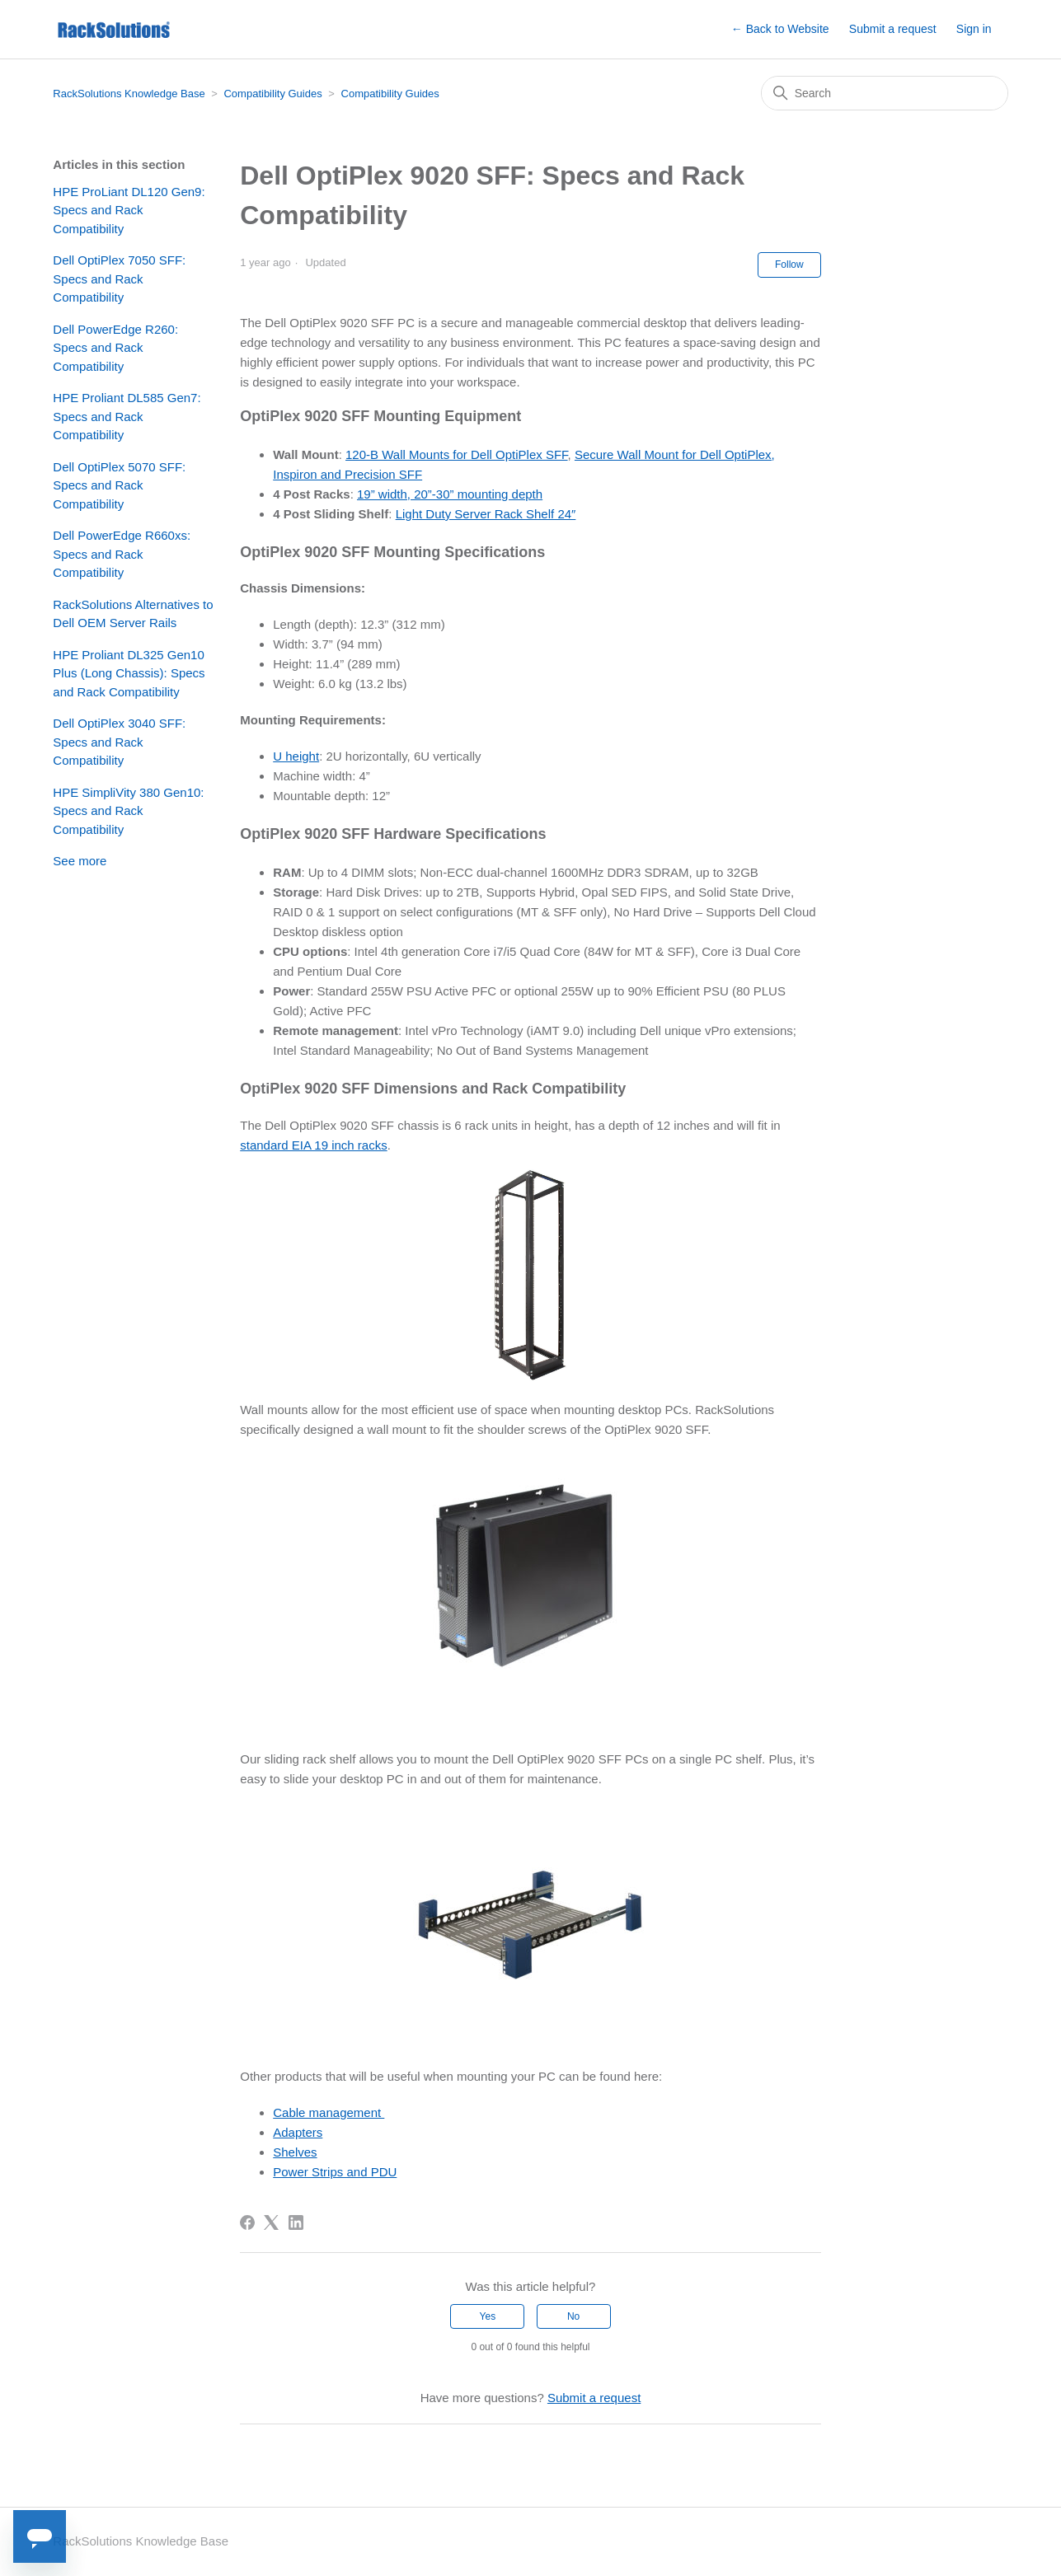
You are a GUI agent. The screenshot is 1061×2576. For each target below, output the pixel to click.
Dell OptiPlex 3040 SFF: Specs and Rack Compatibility (119, 741)
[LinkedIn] (296, 2222)
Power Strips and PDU (335, 2172)
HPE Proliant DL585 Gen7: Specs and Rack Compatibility (126, 416)
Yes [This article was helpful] (488, 2316)
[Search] (884, 93)
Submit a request (893, 28)
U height (296, 756)
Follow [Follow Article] (789, 264)
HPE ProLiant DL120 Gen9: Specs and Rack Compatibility (128, 210)
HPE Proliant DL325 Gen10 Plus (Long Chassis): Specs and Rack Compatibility (128, 673)
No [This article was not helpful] (573, 2316)
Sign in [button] (974, 28)
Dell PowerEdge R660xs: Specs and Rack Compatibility (121, 553)
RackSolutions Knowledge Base (128, 93)
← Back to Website (780, 28)
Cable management (328, 2112)
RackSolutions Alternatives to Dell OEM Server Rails (133, 613)
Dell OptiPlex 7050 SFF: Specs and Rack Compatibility (119, 278)
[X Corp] (271, 2222)
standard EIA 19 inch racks (313, 1145)
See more (79, 861)
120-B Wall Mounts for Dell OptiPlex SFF (456, 454)
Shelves (295, 2152)
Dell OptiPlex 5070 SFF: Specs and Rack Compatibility (119, 485)
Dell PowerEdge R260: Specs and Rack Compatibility (115, 347)
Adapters (297, 2132)
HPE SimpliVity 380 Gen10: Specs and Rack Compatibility (128, 810)
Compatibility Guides (272, 93)
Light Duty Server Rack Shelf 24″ (486, 514)
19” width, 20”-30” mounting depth (449, 494)
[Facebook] (247, 2222)
